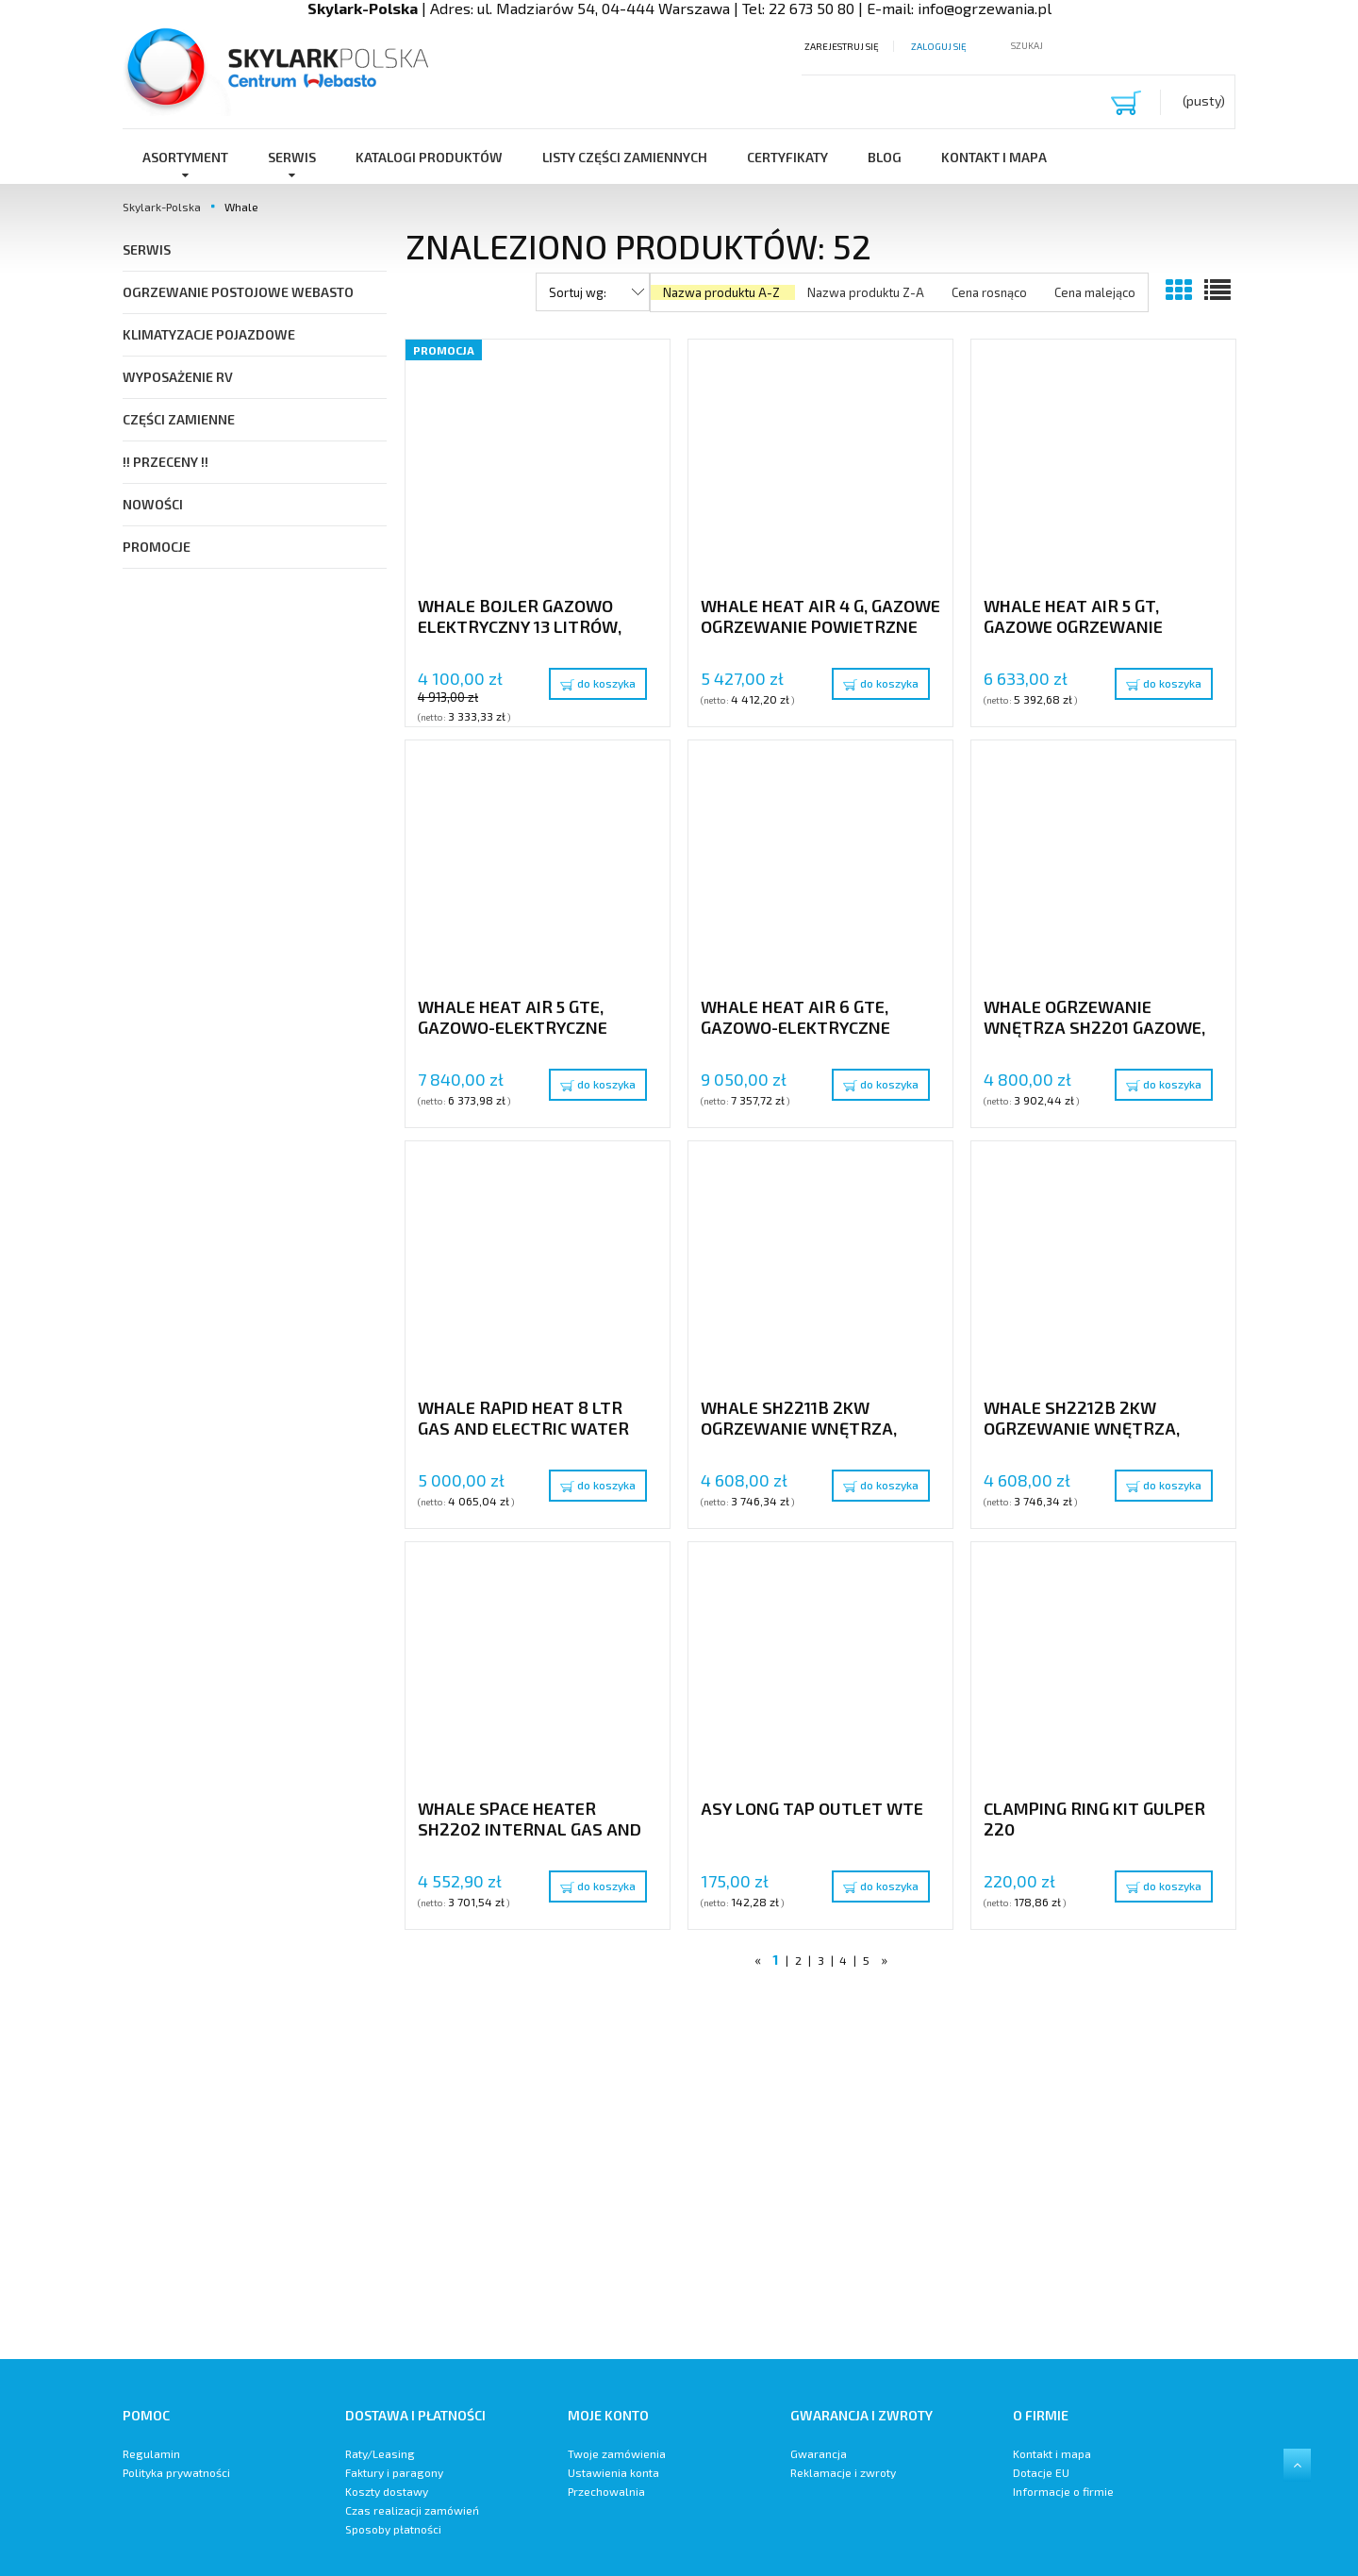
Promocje (156, 547)
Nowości (153, 504)
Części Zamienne (179, 419)
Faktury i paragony (394, 2472)
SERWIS (147, 249)
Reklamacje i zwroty (843, 2472)
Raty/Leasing (380, 2453)
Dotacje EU (1041, 2472)
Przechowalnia (606, 2491)
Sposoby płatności (393, 2528)
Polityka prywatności (176, 2472)
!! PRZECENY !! (165, 462)
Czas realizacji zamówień (412, 2510)
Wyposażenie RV (178, 377)
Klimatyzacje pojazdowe (209, 334)
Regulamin (151, 2453)
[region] (820, 2170)
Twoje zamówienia (617, 2453)
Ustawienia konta (613, 2472)
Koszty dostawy (386, 2491)
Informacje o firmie (1063, 2491)
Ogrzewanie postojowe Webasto (238, 292)
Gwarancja (818, 2453)
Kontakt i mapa (1052, 2453)
